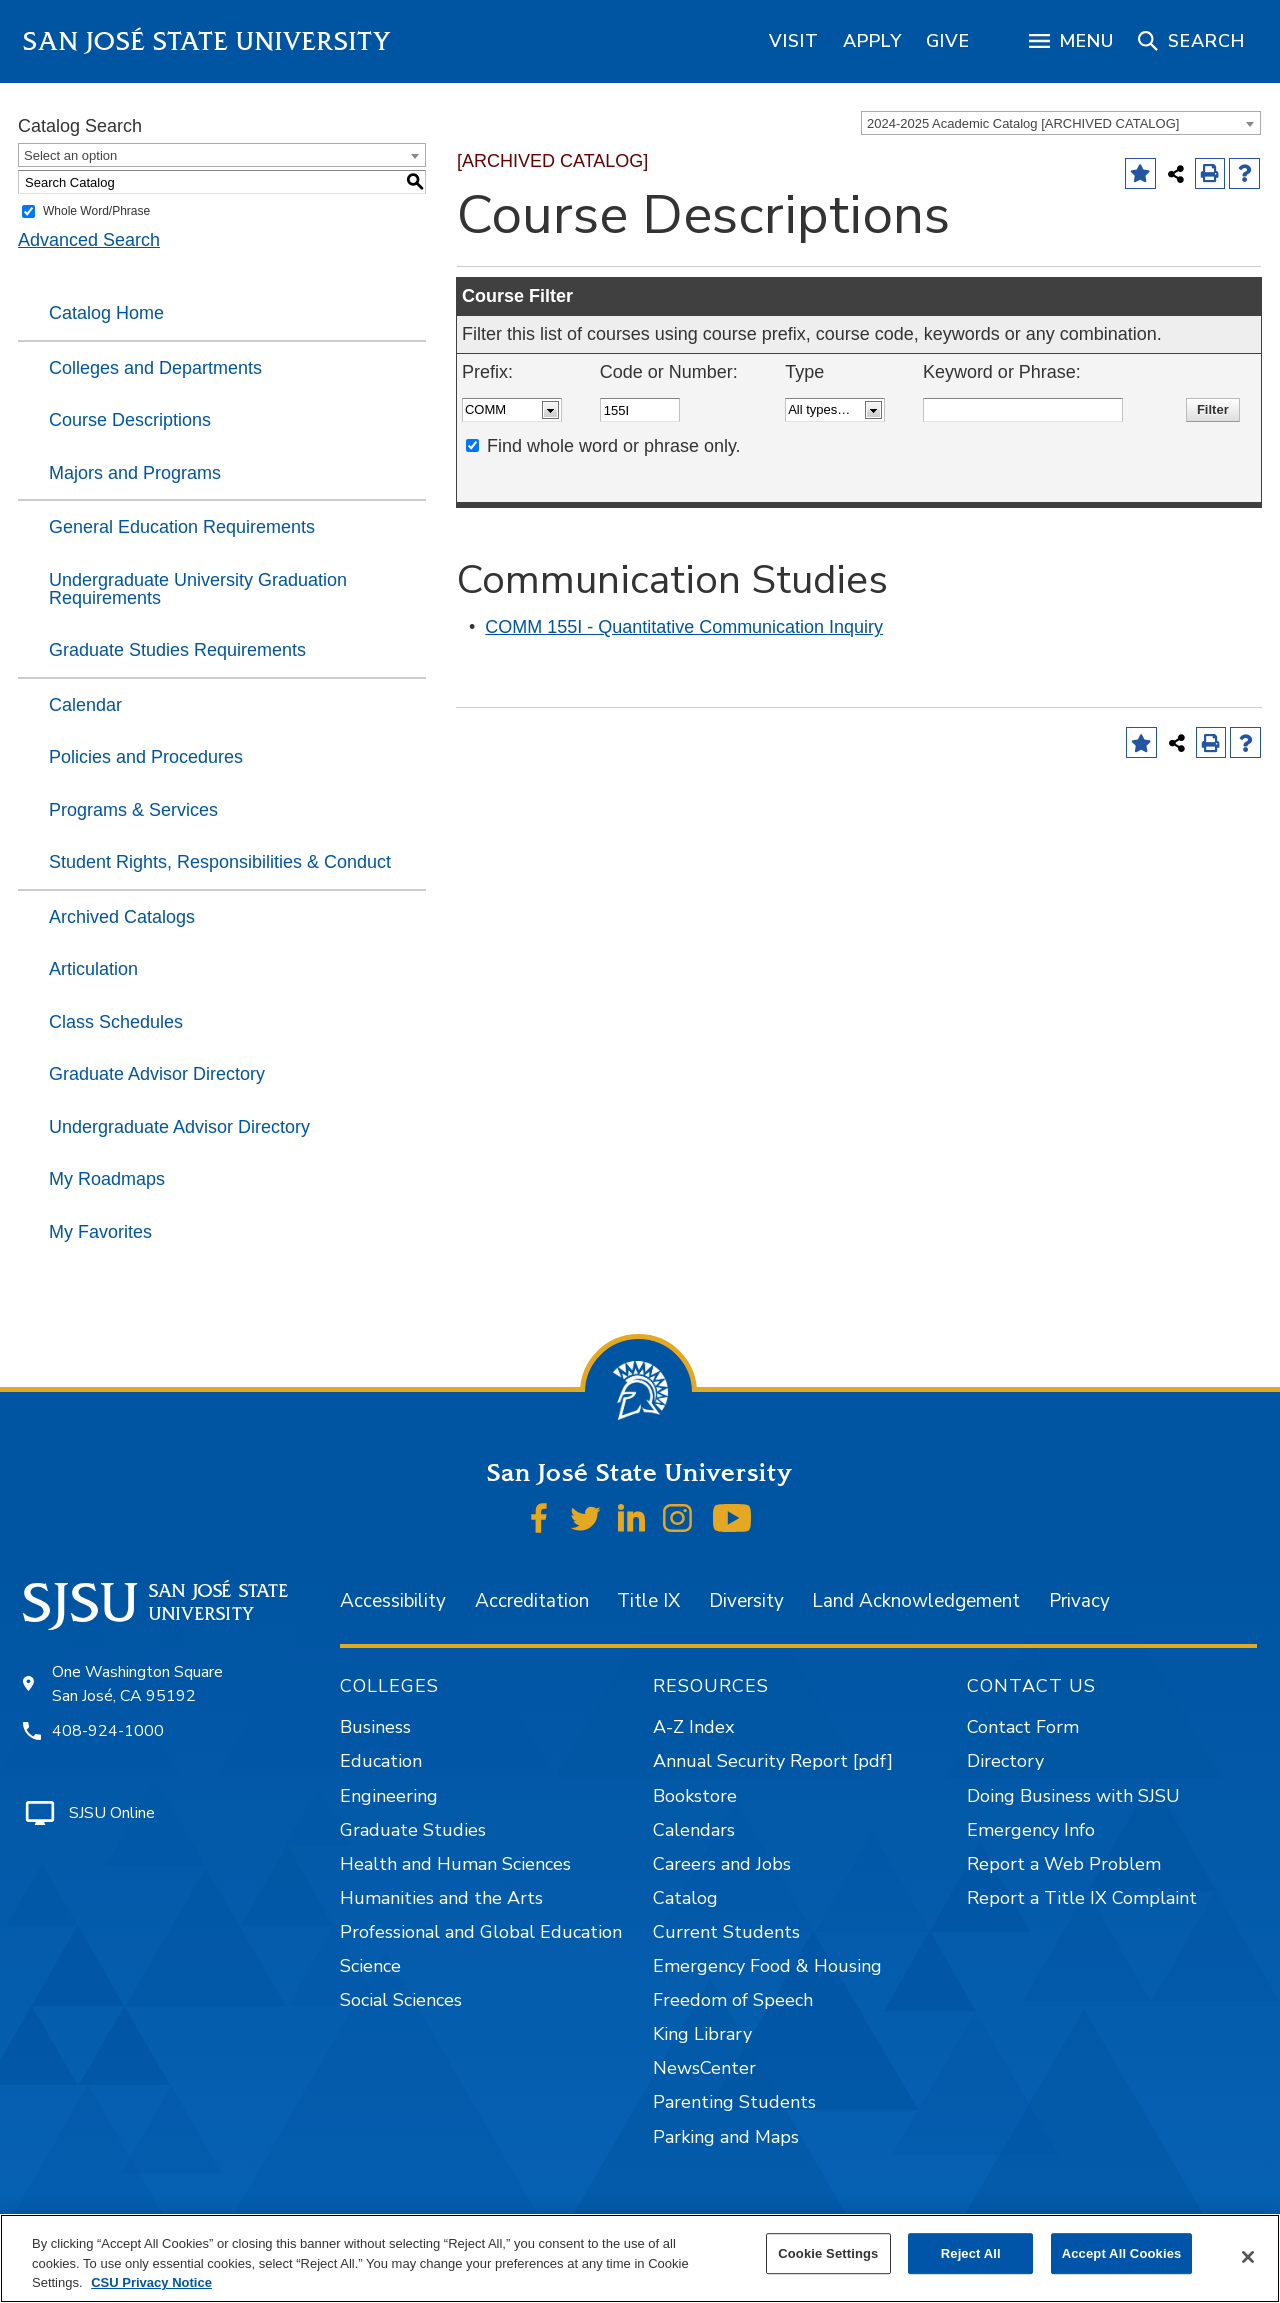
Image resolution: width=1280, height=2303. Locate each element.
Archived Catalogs (122, 917)
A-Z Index (693, 1727)
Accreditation (532, 1601)
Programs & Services (133, 810)
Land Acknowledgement (916, 1601)
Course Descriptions (130, 420)
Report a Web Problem (1064, 1864)
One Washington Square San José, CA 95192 (137, 1684)
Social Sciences (401, 2000)
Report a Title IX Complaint (1082, 1898)
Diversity (746, 1601)
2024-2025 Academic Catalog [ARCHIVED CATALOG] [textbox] (1023, 123)
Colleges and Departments (155, 368)
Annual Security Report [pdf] (773, 1761)
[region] (794, 41)
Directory (1005, 1761)
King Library (702, 2034)
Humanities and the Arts (441, 1898)
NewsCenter (704, 2068)
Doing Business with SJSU (1073, 1796)
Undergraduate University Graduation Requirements (198, 589)
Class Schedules (116, 1022)
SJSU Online (112, 1813)
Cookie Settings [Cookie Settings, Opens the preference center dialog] (828, 2253)
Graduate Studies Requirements (177, 650)
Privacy (1079, 1601)
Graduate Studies (413, 1830)
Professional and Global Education (481, 1932)
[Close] (1248, 2257)
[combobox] (1061, 123)
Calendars (694, 1830)
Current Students (726, 1932)
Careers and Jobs (722, 1864)
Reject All (971, 2253)
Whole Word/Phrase (96, 211)
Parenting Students (734, 2102)
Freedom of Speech (733, 2000)
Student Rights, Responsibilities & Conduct (220, 862)
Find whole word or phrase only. (614, 446)
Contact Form (1023, 1727)
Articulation (93, 969)
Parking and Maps (726, 2137)
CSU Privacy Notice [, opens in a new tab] (151, 2282)
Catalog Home (106, 313)
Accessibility (393, 1601)
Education (381, 1761)
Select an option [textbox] (70, 155)
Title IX (648, 1601)
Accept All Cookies (1122, 2253)
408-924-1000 (108, 1731)
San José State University (207, 41)
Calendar (85, 705)
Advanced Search (89, 240)
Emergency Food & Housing (767, 1966)
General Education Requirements (182, 527)
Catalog (685, 1898)
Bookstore (695, 1796)
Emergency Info (1031, 1830)
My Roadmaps (107, 1179)
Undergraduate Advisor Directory (179, 1127)
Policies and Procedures (146, 757)
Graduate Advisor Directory (157, 1074)
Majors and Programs (135, 473)
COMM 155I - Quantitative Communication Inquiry (684, 627)
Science (370, 1966)
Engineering (389, 1796)
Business (375, 1727)
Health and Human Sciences (455, 1864)
